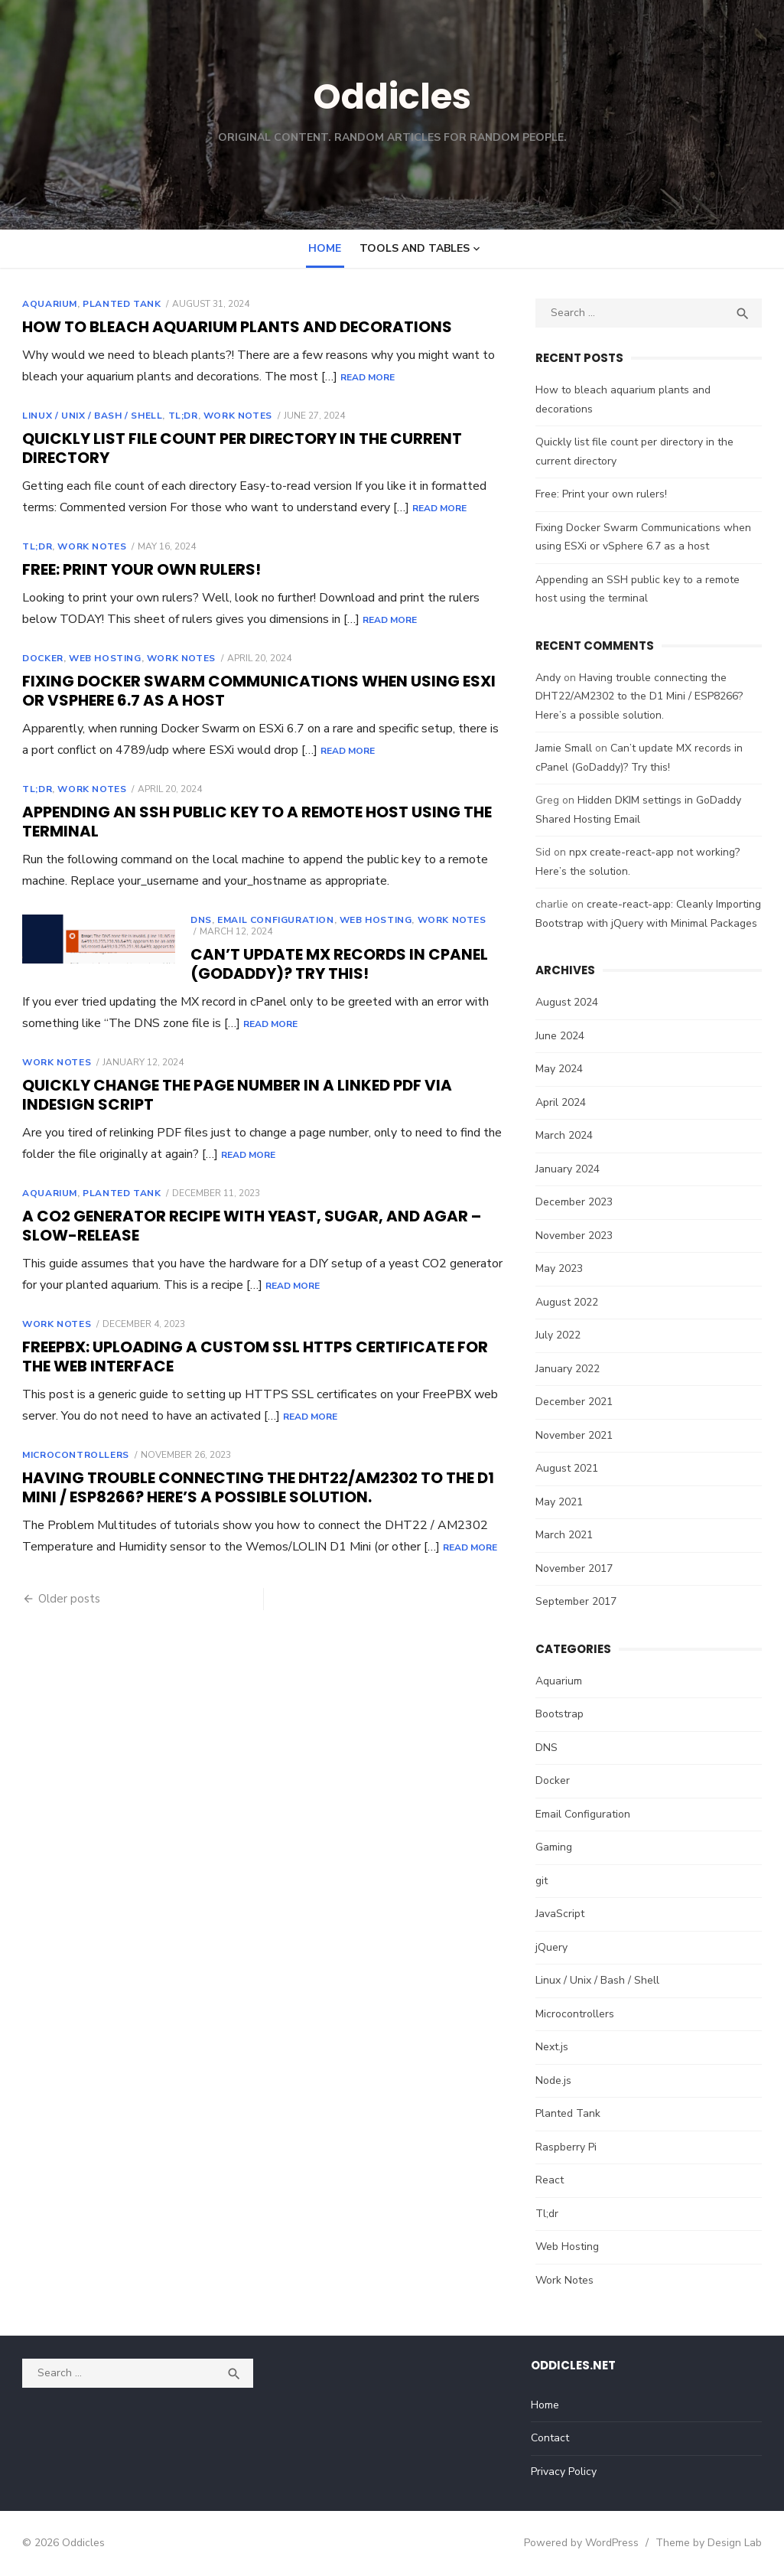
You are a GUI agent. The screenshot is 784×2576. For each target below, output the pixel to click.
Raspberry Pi (568, 2147)
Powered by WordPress (586, 2542)
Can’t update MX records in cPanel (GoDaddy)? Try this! (334, 964)
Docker (38, 658)
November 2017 (576, 1568)
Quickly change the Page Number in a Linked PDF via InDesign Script (232, 1094)
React (552, 2180)
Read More (363, 377)
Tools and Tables (414, 248)
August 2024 (569, 1002)
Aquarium (45, 304)
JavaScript (562, 1913)
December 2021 (576, 1401)
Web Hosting (99, 658)
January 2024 (570, 1169)
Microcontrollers (71, 1455)
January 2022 (570, 1368)
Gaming (556, 1847)
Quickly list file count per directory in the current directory (237, 448)
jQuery (554, 1947)
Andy (550, 677)
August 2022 (569, 1302)
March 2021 (566, 1535)
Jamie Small (566, 748)
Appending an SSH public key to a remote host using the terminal (252, 821)
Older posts (65, 1598)
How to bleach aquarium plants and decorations (232, 326)
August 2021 (569, 1468)
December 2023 (576, 1202)
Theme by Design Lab (714, 2542)
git (544, 1880)
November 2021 (576, 1435)
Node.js (556, 2080)
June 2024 (562, 1036)
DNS (196, 920)
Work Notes (232, 415)
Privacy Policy (565, 2471)
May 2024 (561, 1068)
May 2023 (561, 1268)
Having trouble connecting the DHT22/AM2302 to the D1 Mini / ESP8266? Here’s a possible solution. (254, 1487)
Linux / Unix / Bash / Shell (88, 415)
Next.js (554, 2047)
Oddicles (392, 96)
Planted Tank (117, 304)
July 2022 (560, 1335)
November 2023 (576, 1235)
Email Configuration (271, 920)
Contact (551, 2438)
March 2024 (566, 1135)
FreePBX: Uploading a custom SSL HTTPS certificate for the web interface (250, 1356)
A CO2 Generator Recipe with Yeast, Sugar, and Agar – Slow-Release (247, 1225)
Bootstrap (562, 1714)
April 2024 (563, 1102)
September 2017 (578, 1601)
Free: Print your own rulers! (137, 569)
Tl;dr (178, 415)
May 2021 (561, 1502)
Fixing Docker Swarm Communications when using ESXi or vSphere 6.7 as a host (254, 690)
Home (324, 248)
